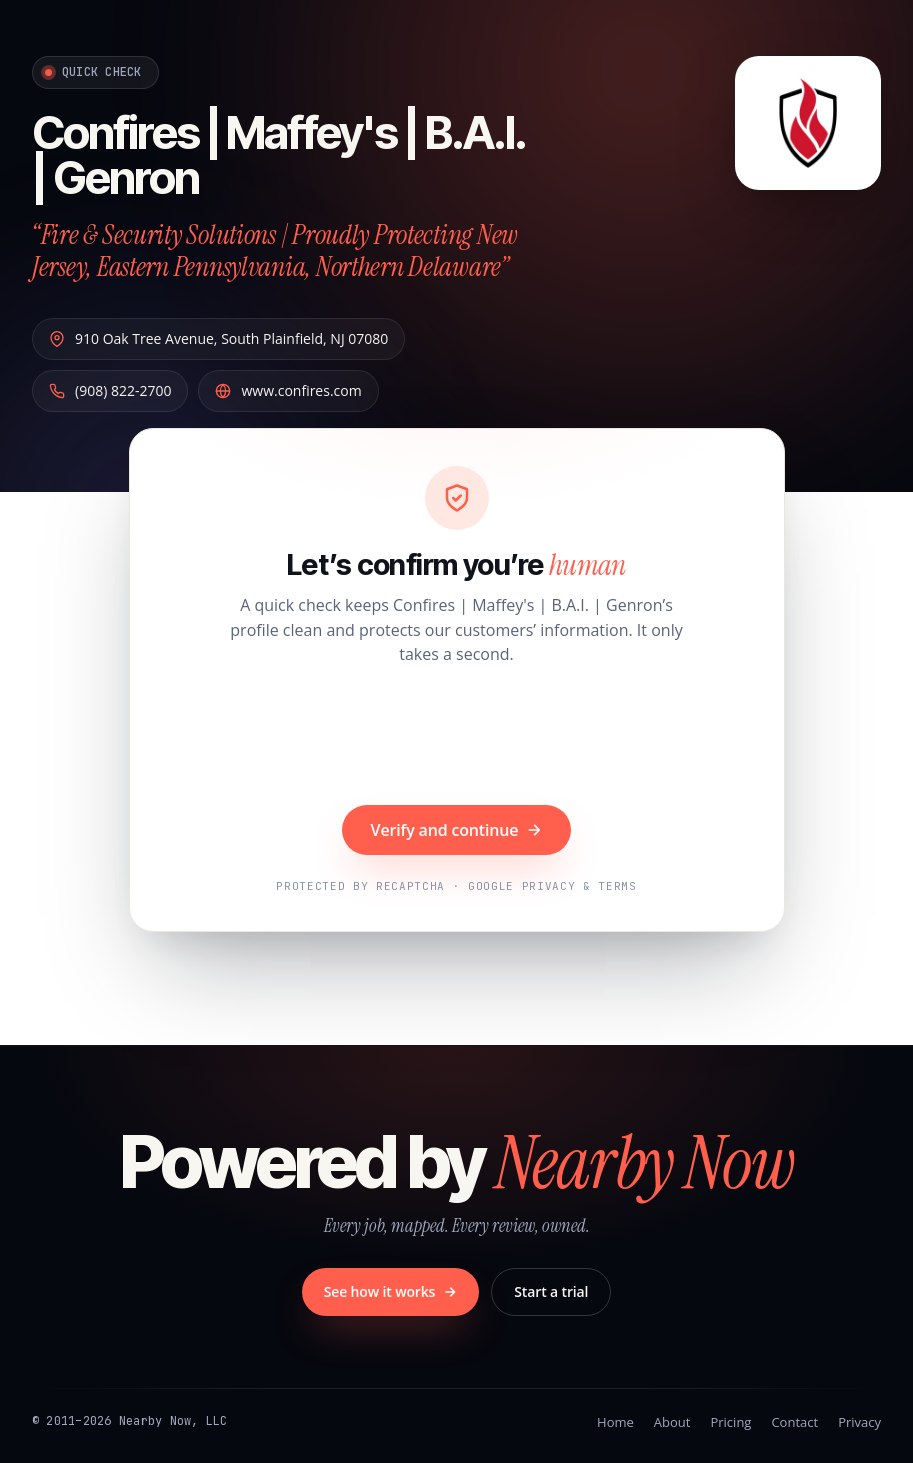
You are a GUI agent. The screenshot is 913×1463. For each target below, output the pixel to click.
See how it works (391, 1291)
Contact (794, 1422)
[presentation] (457, 738)
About (672, 1422)
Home (615, 1422)
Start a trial (551, 1291)
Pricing (730, 1422)
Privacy (859, 1422)
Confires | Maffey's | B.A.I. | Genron (277, 155)
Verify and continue (457, 830)
